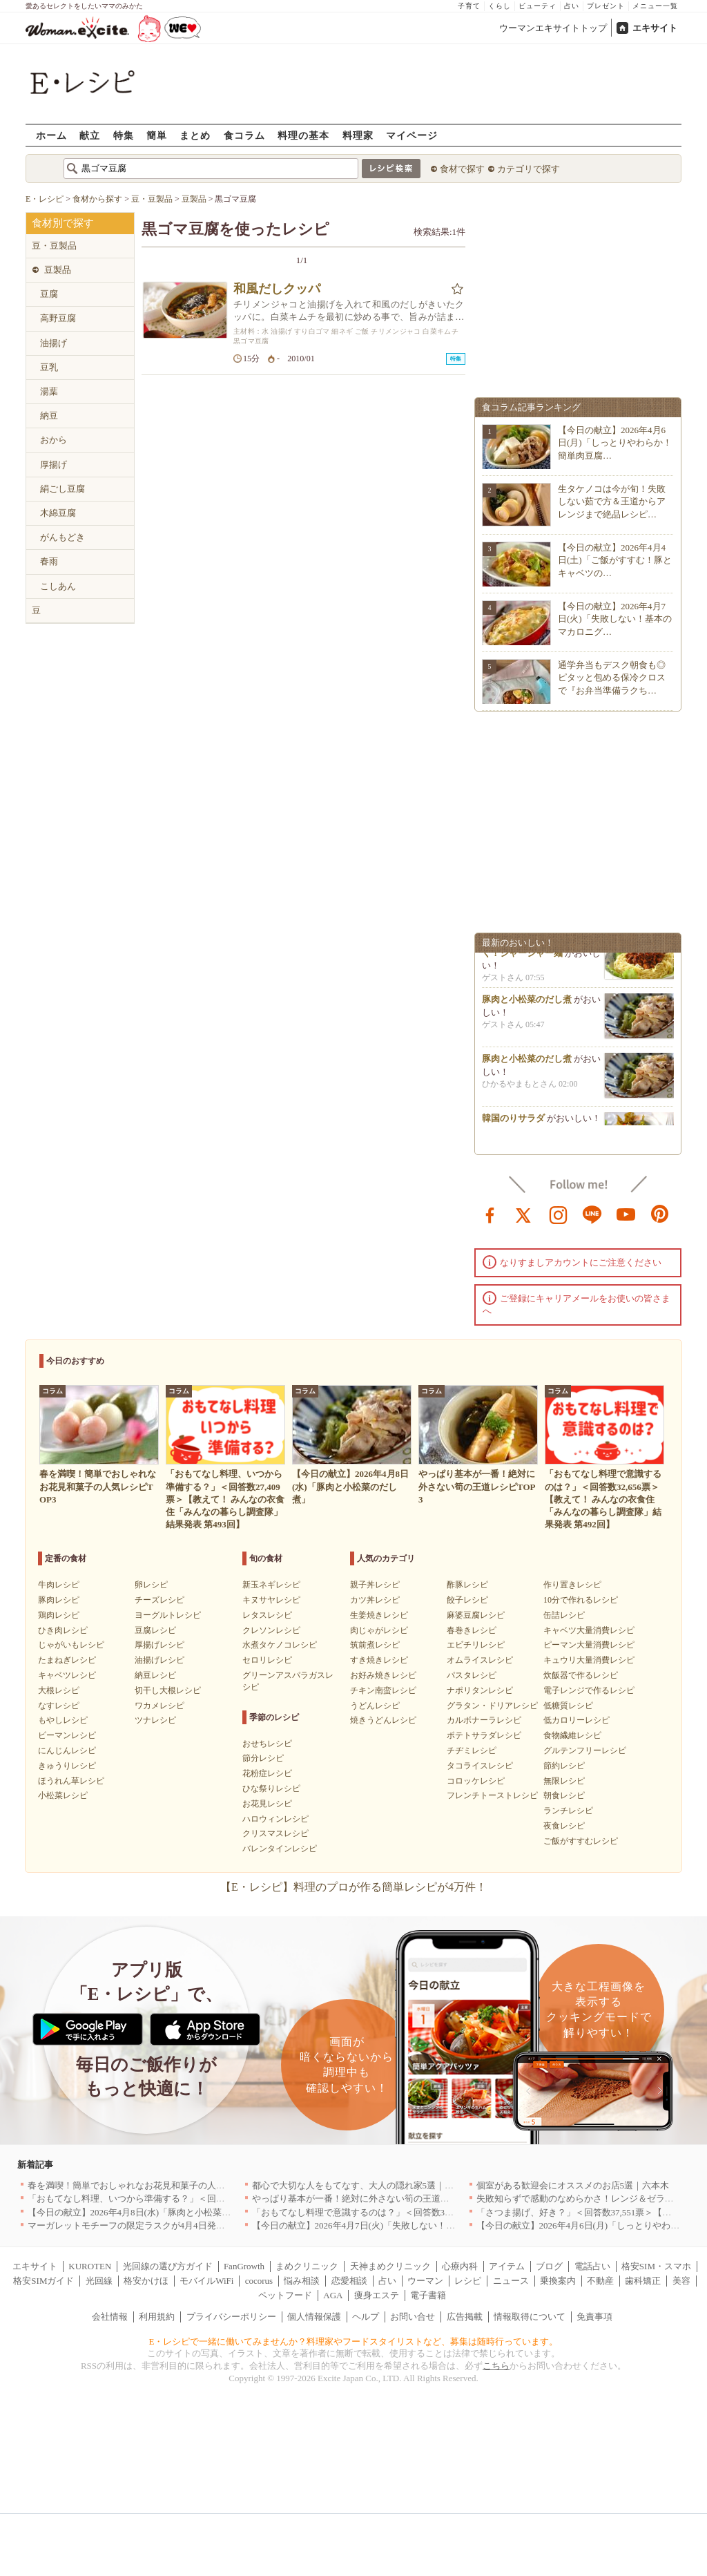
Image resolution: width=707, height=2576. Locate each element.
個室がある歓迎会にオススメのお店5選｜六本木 (573, 2185)
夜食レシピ (564, 1826)
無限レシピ (564, 1781)
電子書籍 (428, 2295)
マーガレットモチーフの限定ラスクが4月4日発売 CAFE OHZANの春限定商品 (186, 2225)
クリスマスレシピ (275, 1833)
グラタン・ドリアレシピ (492, 1705)
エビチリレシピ (476, 1645)
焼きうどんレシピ (383, 1720)
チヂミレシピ (471, 1750)
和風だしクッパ (276, 289)
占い (571, 6)
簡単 (156, 135)
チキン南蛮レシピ (383, 1690)
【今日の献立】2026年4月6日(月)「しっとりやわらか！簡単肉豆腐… (615, 442)
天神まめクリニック (390, 2266)
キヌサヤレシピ (271, 1600)
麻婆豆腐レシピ (476, 1615)
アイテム (507, 2266)
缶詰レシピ (564, 1615)
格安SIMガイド (43, 2281)
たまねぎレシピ (67, 1660)
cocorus (259, 2281)
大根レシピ (58, 1690)
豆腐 (49, 294)
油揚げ (53, 343)
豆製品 (57, 270)
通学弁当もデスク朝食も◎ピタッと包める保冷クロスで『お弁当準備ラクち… (612, 677)
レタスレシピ (267, 1615)
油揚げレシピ (159, 1660)
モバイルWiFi (206, 2281)
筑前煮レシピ (375, 1645)
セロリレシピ (267, 1660)
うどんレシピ (375, 1705)
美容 (681, 2281)
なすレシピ (58, 1705)
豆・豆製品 (54, 245)
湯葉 (49, 391)
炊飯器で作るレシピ (580, 1675)
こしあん (58, 586)
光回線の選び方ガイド (168, 2266)
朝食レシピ (564, 1795)
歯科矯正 (643, 2281)
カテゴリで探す (528, 169)
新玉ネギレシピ (271, 1585)
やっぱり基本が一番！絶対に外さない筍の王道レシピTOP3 (370, 2198)
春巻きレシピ (471, 1630)
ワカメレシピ (159, 1705)
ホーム (51, 135)
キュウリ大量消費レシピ (589, 1660)
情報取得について (529, 2316)
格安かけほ (146, 2281)
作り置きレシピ (572, 1585)
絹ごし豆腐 (62, 489)
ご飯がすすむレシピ (580, 1841)
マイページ (412, 135)
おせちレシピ (267, 1743)
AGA (332, 2295)
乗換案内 (558, 2281)
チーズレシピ (159, 1600)
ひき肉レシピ (63, 1630)
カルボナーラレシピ (484, 1720)
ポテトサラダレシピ (484, 1735)
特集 (123, 135)
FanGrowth (244, 2266)
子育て (469, 6)
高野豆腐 (58, 318)
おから (53, 440)
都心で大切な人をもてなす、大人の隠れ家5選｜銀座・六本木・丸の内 (393, 2185)
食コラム (244, 135)
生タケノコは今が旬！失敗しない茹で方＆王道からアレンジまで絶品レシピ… (612, 501)
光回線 (99, 2281)
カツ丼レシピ (375, 1600)
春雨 (49, 561)
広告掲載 (465, 2316)
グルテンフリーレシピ (584, 1750)
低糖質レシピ (568, 1705)
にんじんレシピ (67, 1750)
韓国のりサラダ (513, 1123)
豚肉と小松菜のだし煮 (527, 1004)
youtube (626, 1213)
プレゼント (606, 6)
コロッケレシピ (476, 1781)
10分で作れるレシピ (580, 1600)
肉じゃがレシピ (379, 1630)
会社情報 (110, 2316)
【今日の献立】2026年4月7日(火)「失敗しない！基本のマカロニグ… (615, 618)
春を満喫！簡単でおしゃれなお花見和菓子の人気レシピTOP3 (150, 2185)
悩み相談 (302, 2281)
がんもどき (62, 537)
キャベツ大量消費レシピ (589, 1630)
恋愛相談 (349, 2281)
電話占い (592, 2266)
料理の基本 (303, 135)
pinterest (660, 1213)
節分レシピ (263, 1758)
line (592, 1213)
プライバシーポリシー (231, 2316)
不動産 (600, 2281)
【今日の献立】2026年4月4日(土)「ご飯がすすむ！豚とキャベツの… (615, 560)
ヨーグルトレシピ (168, 1615)
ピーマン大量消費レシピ (589, 1645)
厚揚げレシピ (159, 1645)
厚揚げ (53, 464)
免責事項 (594, 2316)
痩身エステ (376, 2295)
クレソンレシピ (271, 1630)
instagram (558, 1213)
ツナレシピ (155, 1720)
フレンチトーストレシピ (492, 1795)
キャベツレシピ (67, 1675)
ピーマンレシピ (67, 1735)
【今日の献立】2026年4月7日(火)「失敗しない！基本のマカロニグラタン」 (403, 2225)
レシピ (467, 2281)
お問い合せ (412, 2316)
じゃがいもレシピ (71, 1645)
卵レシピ (151, 1585)
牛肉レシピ (58, 1585)
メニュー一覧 (655, 6)
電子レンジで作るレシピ (589, 1690)
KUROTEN (89, 2266)
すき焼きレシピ (379, 1660)
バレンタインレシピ (279, 1848)
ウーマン (425, 2281)
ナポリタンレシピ (480, 1690)
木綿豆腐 (58, 513)
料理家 (358, 135)
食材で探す (462, 169)
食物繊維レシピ (572, 1735)
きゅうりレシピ (67, 1766)
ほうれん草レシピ (71, 1781)
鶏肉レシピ (58, 1615)
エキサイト (654, 28)
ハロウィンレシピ (275, 1819)
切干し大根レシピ (168, 1690)
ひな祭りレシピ (271, 1788)
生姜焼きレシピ (379, 1615)
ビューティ (537, 6)
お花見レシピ (267, 1804)
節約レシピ (564, 1766)
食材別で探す (63, 223)
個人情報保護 (314, 2316)
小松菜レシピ (63, 1795)
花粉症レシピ (267, 1773)
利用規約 (157, 2316)
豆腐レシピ (155, 1630)
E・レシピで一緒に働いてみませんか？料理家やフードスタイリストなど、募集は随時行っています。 (354, 2341)
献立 (89, 135)
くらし (499, 6)
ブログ (549, 2266)
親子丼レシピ (375, 1585)
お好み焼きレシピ (383, 1675)
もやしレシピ (63, 1720)
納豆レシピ (155, 1675)
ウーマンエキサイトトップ (553, 28)
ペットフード (285, 2295)
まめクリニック (306, 2266)
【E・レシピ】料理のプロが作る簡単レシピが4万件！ (353, 1887)
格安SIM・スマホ (656, 2266)
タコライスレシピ (480, 1766)
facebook (490, 1213)
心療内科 (460, 2266)
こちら (496, 2365)
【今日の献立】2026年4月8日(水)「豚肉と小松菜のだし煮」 (147, 2212)
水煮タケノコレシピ (279, 1645)
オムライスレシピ (480, 1660)
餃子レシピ (467, 1600)
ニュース (511, 2281)
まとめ (195, 135)
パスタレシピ (471, 1675)
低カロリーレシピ (576, 1720)
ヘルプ (365, 2316)
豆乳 (49, 367)
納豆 (49, 415)
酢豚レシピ (467, 1585)
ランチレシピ (568, 1810)
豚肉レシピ (58, 1600)
